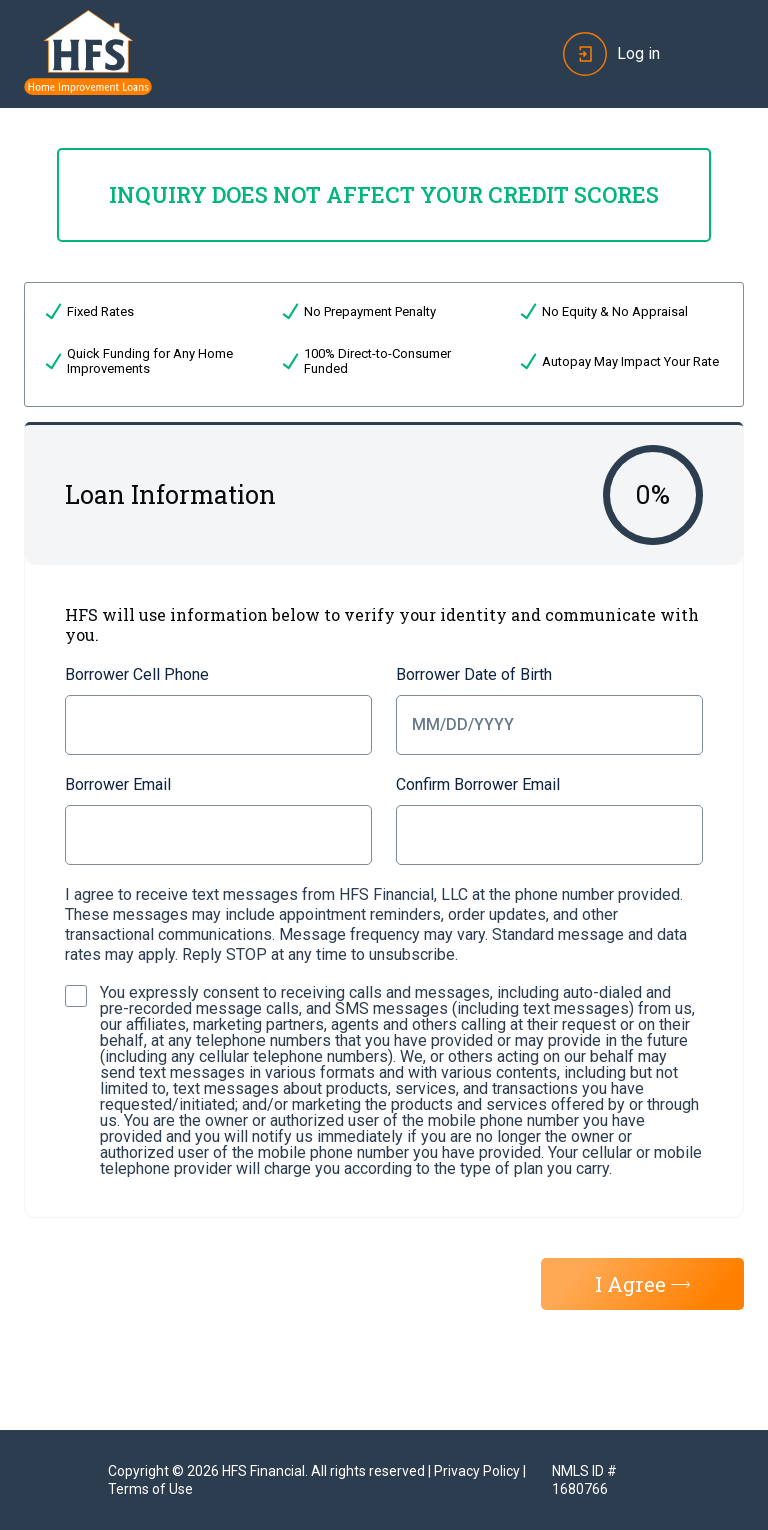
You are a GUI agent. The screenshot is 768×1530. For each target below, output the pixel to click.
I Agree (642, 1284)
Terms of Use (150, 1489)
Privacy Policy (477, 1471)
